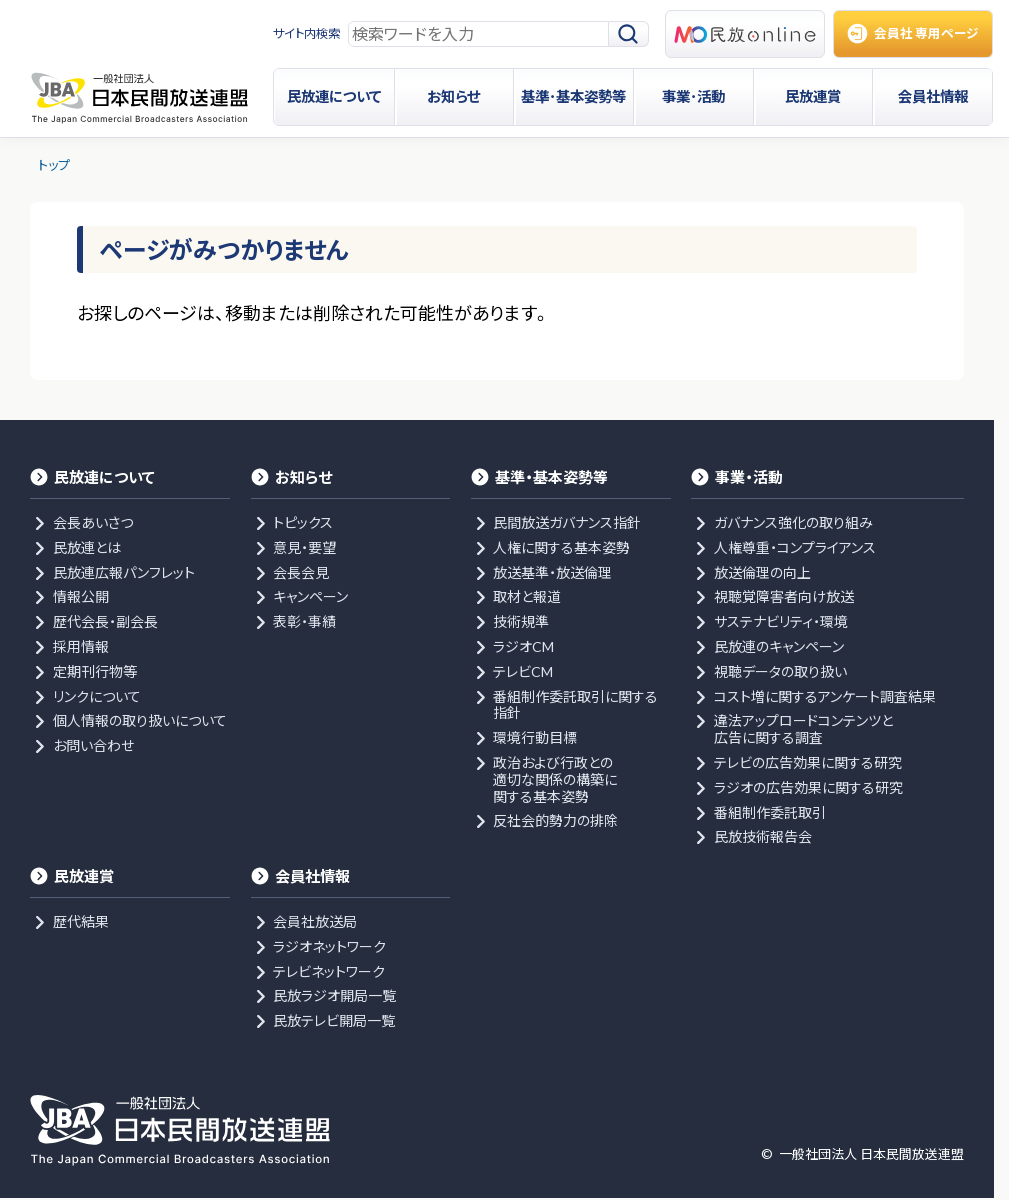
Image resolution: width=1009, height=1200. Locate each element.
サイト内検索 (306, 33)
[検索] (629, 34)
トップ (54, 165)
